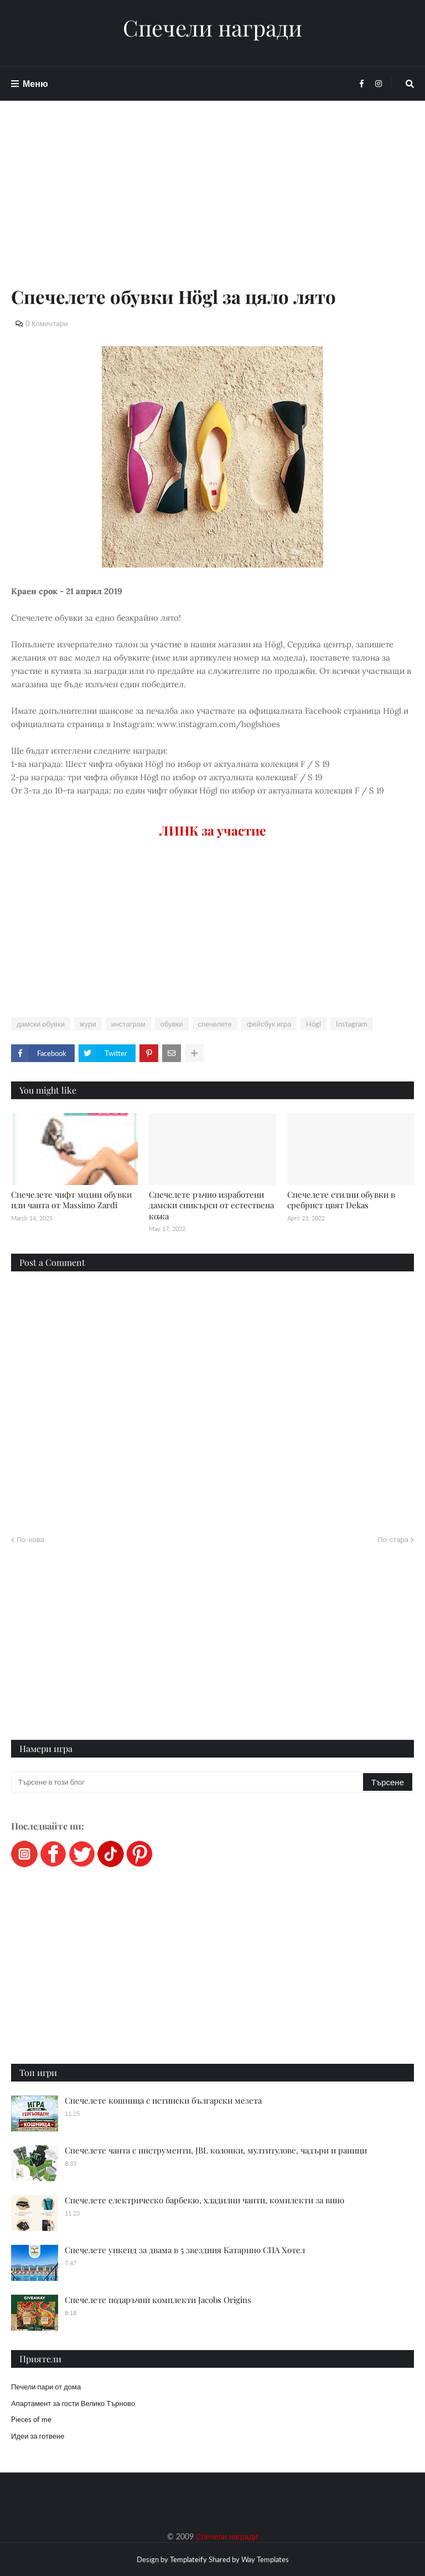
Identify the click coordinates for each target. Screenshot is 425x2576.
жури (88, 1023)
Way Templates (265, 2559)
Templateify (188, 2559)
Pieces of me (31, 2419)
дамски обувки (41, 1023)
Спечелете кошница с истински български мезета (163, 2100)
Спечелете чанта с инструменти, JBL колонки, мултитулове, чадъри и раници (216, 2150)
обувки (171, 1023)
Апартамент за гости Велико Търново (73, 2403)
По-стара (392, 1539)
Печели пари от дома (46, 2386)
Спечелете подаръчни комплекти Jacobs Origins (158, 2299)
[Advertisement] (212, 206)
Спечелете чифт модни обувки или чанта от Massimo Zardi (71, 1200)
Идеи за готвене (37, 2435)
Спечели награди (212, 28)
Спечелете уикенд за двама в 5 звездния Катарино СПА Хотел (185, 2249)
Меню (35, 83)
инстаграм (128, 1023)
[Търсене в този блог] (188, 1782)
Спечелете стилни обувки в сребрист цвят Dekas (341, 1200)
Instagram (351, 1023)
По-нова (30, 1539)
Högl (313, 1023)
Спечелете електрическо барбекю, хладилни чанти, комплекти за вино (204, 2200)
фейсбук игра (269, 1023)
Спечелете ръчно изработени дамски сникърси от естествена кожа (211, 1205)
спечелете (215, 1023)
